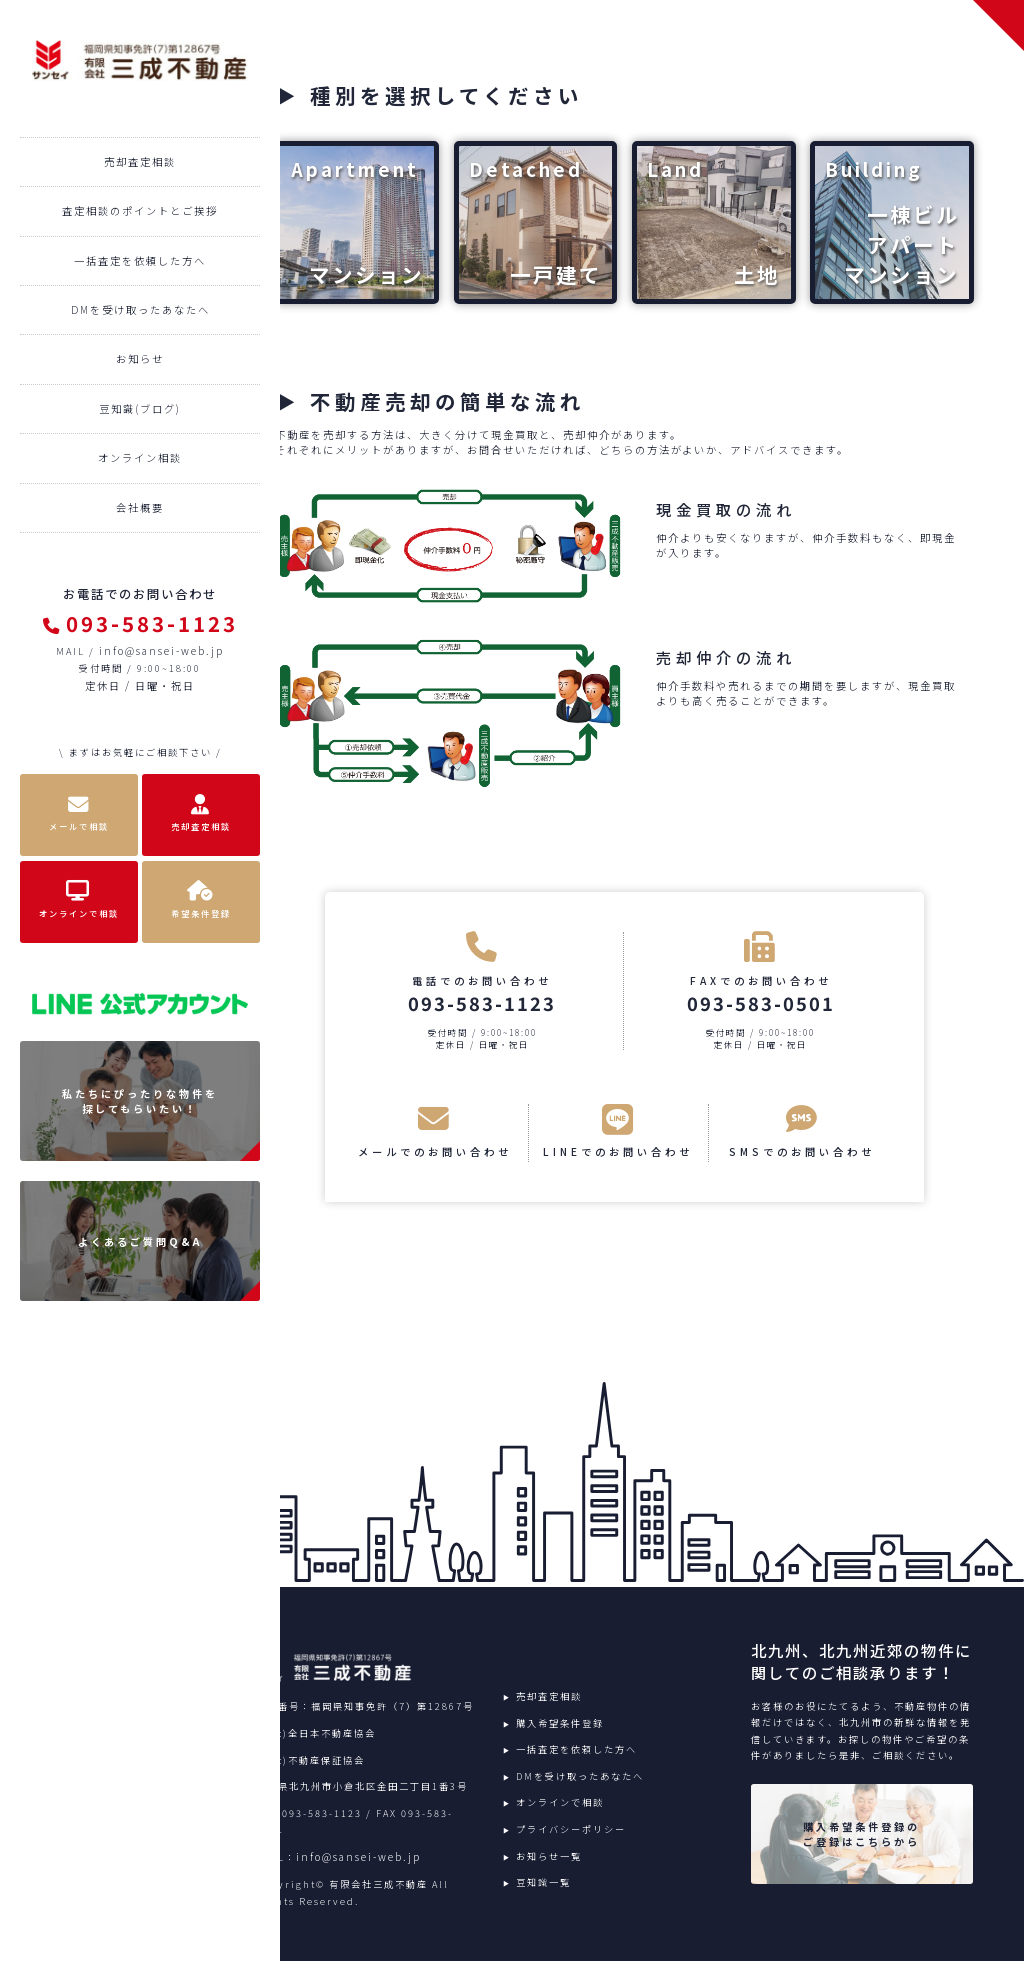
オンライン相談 (140, 457)
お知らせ (140, 358)
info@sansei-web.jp (161, 650)
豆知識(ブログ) (140, 408)
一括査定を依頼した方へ (140, 260)
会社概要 (140, 507)
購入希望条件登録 (560, 1723)
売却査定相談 (140, 161)
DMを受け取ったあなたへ (140, 309)
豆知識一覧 (543, 1882)
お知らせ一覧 (549, 1856)
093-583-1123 (140, 623)
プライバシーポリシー (571, 1829)
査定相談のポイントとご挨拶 (140, 210)
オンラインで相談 (560, 1802)
